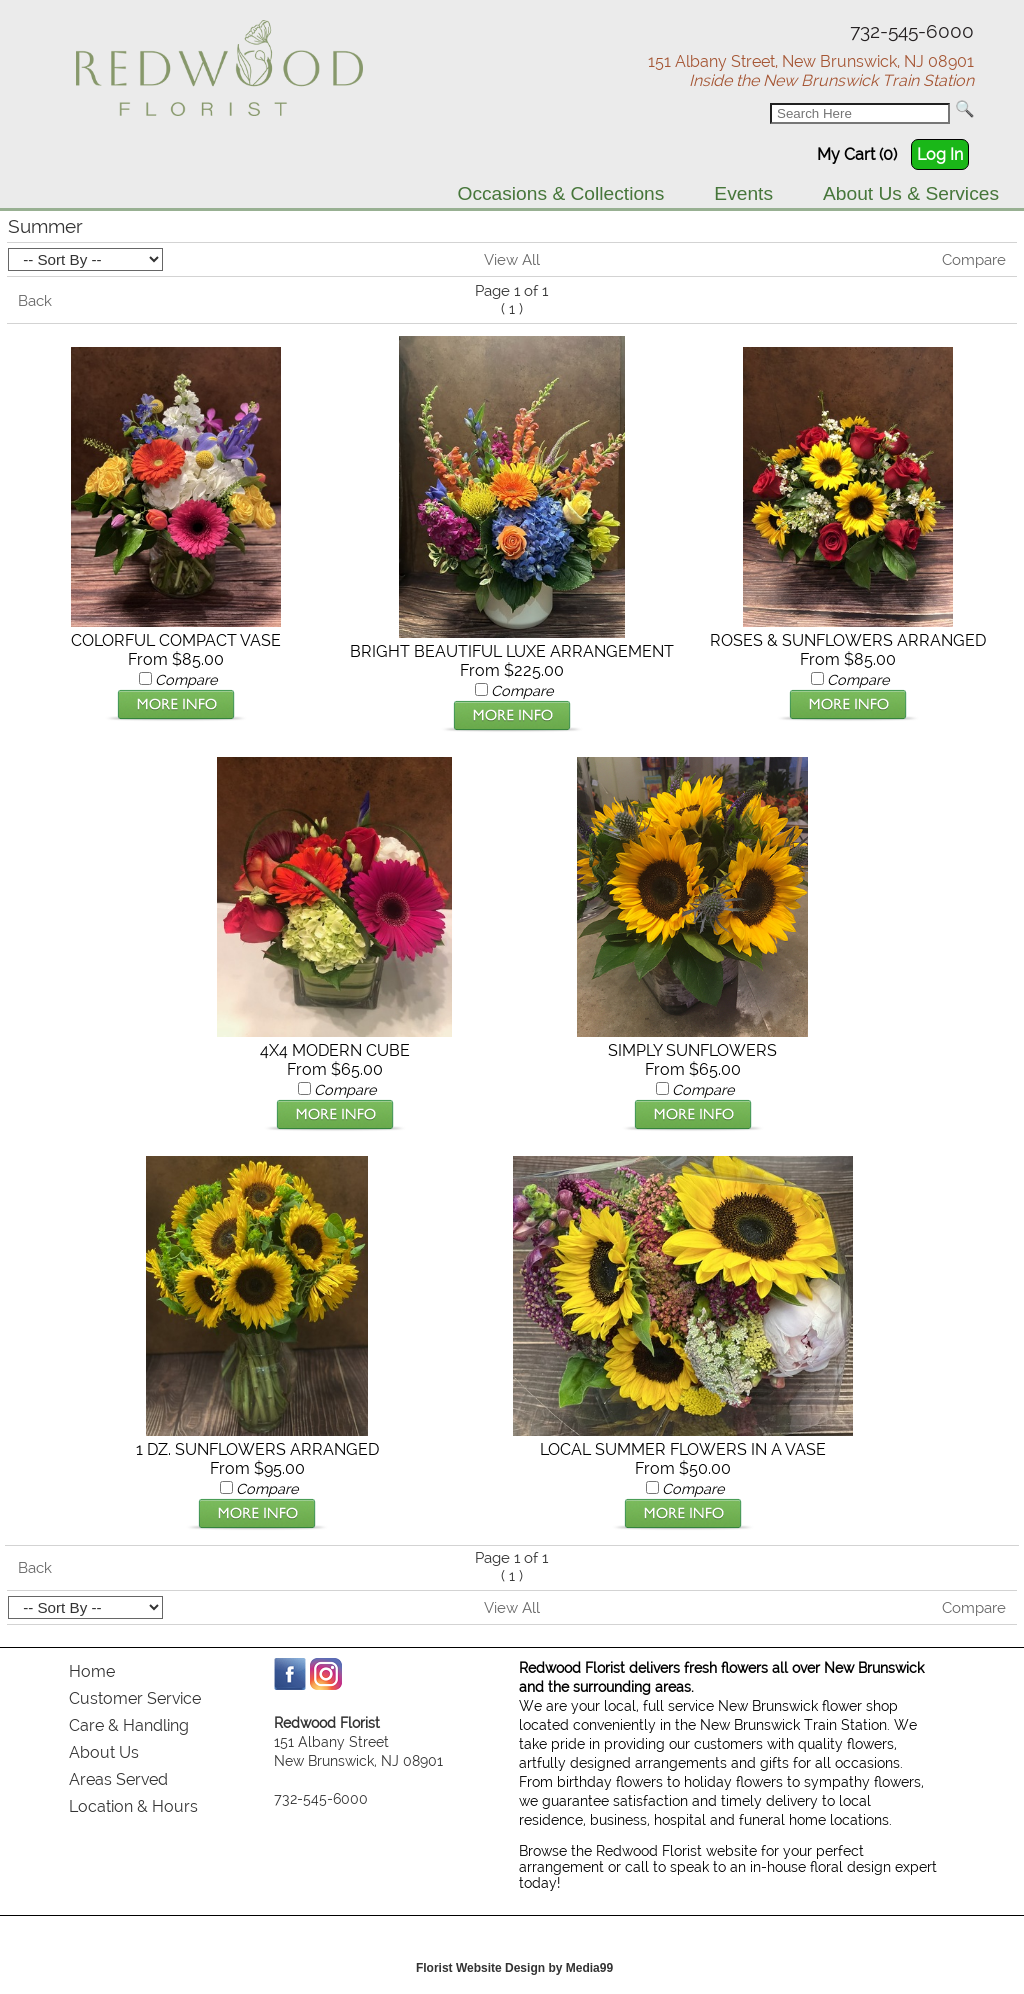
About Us (104, 1752)
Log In (940, 154)
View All (512, 260)
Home (92, 1671)
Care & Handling (129, 1725)
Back (35, 301)
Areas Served (118, 1779)
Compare (974, 260)
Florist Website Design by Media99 (514, 1968)
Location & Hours (133, 1806)
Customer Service (135, 1698)
